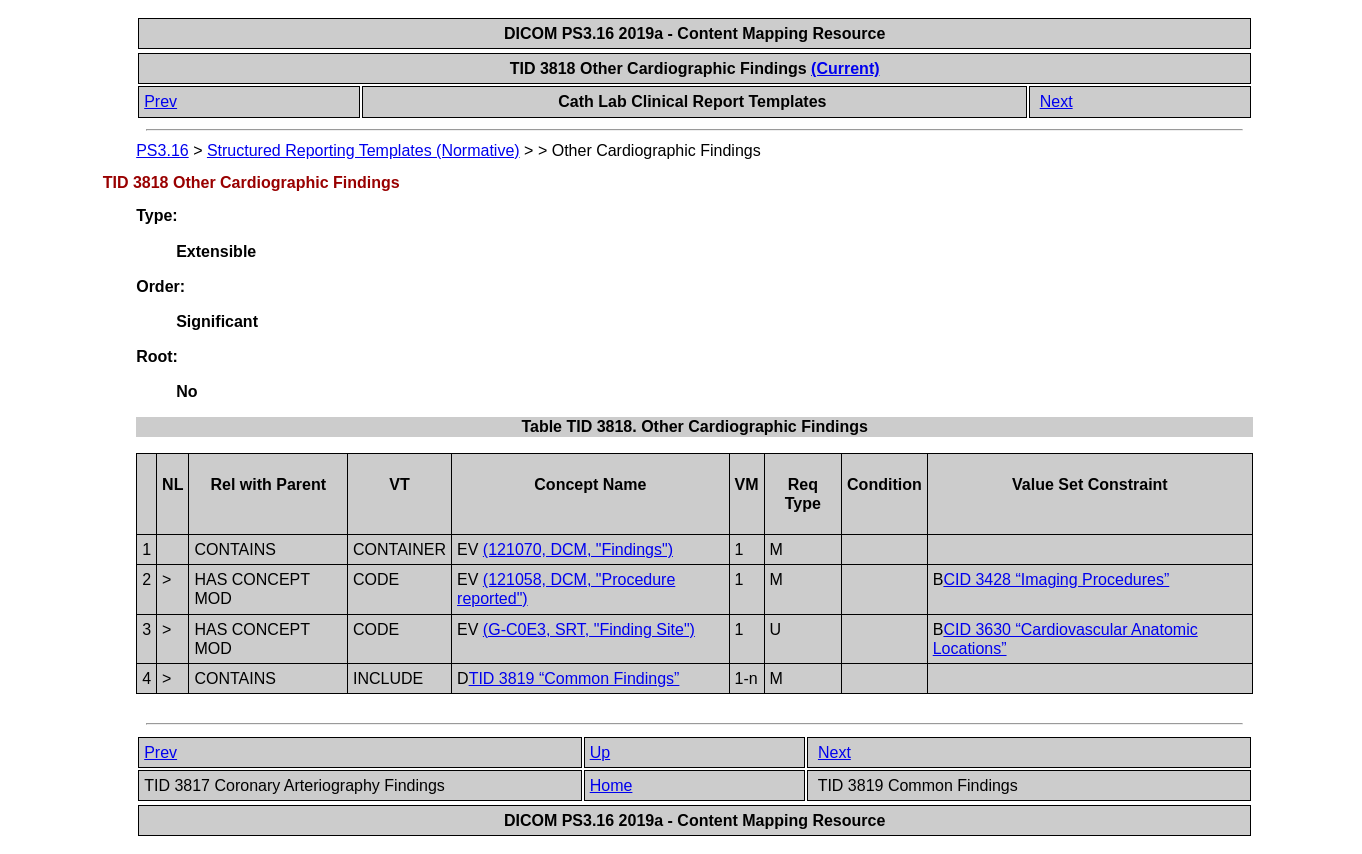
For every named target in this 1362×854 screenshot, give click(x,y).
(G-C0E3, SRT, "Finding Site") (589, 629)
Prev (160, 101)
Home (611, 785)
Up (600, 752)
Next (1056, 101)
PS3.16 (162, 150)
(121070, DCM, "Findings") (578, 549)
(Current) (845, 68)
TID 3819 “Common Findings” (574, 678)
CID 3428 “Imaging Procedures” (1056, 579)
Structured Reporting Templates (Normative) (363, 150)
